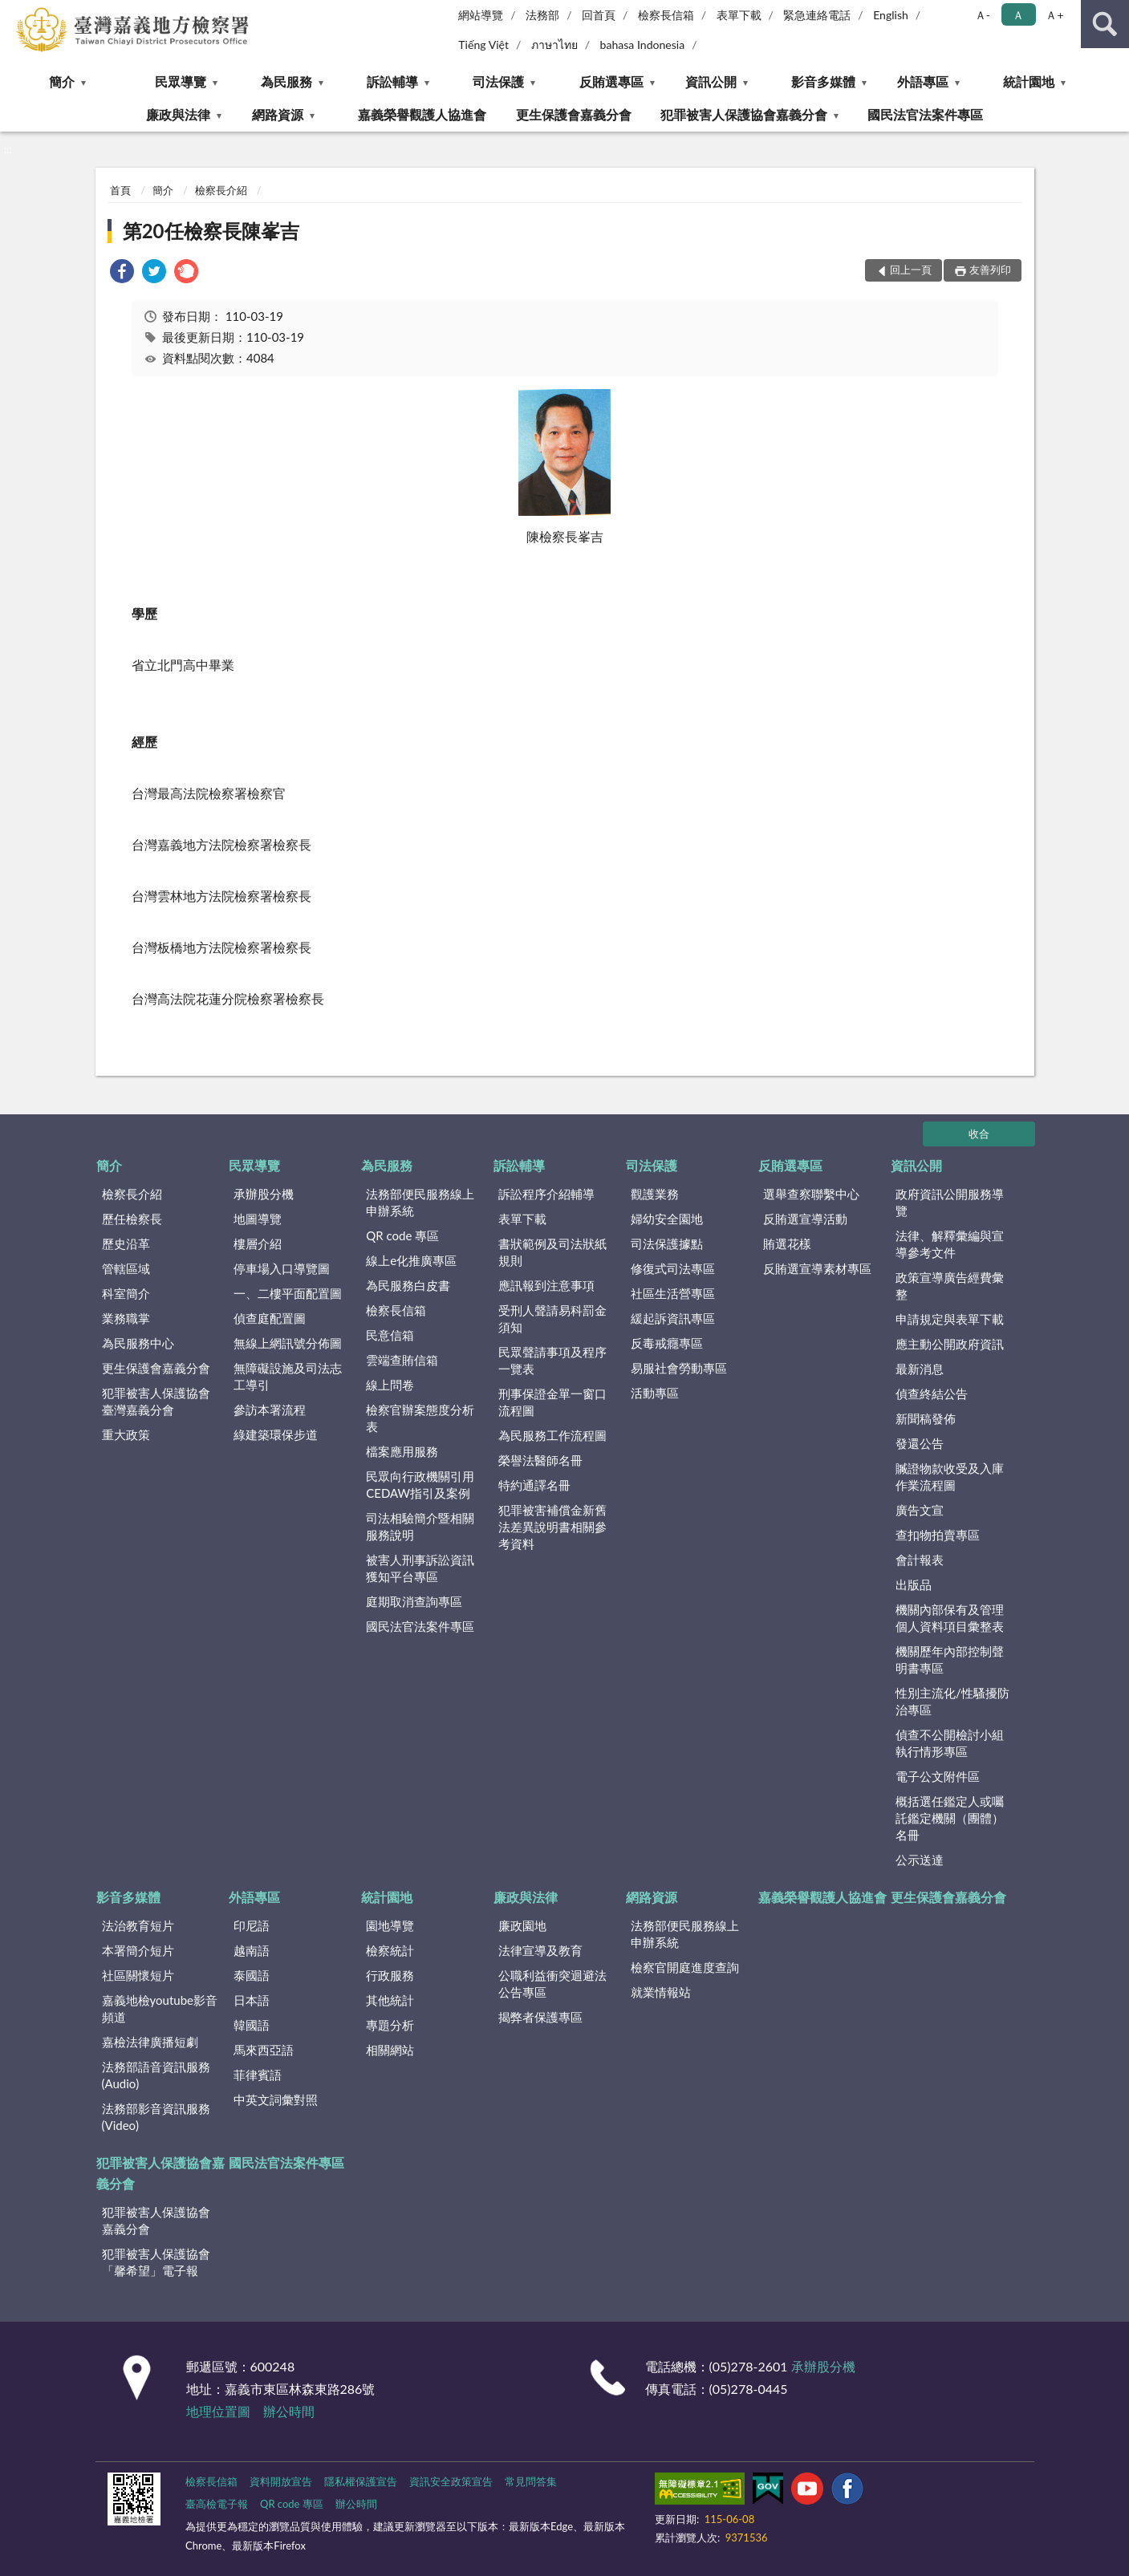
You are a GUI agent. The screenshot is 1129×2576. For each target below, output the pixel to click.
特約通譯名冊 (534, 1485)
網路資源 (277, 114)
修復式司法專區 (673, 1268)
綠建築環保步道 (276, 1434)
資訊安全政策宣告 (451, 2481)
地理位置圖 (218, 2411)
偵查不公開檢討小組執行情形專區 (949, 1743)
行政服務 (390, 1975)
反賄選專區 (611, 81)
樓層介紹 (258, 1243)
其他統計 (390, 2000)
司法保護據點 (667, 1243)
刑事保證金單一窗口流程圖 (552, 1402)
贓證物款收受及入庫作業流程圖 (949, 1476)
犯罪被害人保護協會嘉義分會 (743, 114)
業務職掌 (126, 1318)
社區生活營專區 (673, 1293)
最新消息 (919, 1368)
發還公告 (919, 1443)
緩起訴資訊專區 (673, 1318)
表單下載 (739, 15)
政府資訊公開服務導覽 (949, 1202)
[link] (122, 273)
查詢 (1105, 24)
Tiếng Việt (483, 44)
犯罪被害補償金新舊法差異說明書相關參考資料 (552, 1527)
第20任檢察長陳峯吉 (211, 230)
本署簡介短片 (138, 1950)
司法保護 (498, 81)
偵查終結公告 (931, 1393)
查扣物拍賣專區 (937, 1534)
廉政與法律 (178, 114)
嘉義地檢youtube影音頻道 (159, 2008)
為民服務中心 (138, 1343)
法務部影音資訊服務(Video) (156, 2116)
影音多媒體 (823, 81)
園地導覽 (390, 1925)
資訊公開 (711, 81)
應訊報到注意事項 (546, 1285)
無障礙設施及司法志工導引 (288, 1376)
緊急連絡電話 (817, 15)
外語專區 (922, 81)
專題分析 (390, 2025)
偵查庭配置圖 (270, 1318)
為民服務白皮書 (408, 1285)
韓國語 (252, 2025)
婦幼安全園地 (667, 1218)
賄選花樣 (787, 1243)
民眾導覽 (180, 81)
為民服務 (286, 81)
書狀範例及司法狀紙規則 (552, 1252)
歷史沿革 (126, 1243)
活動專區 (655, 1392)
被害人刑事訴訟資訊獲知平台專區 (420, 1568)
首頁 (120, 190)
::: (13, 12)
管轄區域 (126, 1268)
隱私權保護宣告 (360, 2481)
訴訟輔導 (392, 81)
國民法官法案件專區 (925, 114)
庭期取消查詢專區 (414, 1601)
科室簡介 (126, 1293)
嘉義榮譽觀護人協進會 (422, 114)
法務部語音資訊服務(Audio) (156, 2075)
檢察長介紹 (221, 190)
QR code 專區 (402, 1235)
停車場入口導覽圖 (282, 1268)
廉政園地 (522, 1925)
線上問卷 (390, 1384)
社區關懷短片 (138, 1975)
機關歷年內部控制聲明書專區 (949, 1659)
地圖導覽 (258, 1218)
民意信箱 (390, 1335)
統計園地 (1028, 81)
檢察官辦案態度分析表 (420, 1418)
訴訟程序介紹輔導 (546, 1194)
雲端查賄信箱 (402, 1360)
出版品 (913, 1584)
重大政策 (126, 1434)
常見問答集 (531, 2481)
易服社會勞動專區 (679, 1368)
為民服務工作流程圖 (552, 1435)
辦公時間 (289, 2411)
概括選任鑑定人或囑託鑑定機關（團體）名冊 (949, 1818)
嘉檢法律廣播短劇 (150, 2041)
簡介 (62, 81)
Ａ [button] (1018, 15)
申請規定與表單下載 (949, 1319)
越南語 (252, 1950)
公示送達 (919, 1859)
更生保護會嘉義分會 (574, 114)
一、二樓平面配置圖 (288, 1293)
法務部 (542, 15)
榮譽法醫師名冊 (540, 1460)
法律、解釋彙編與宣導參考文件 (949, 1244)
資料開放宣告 (281, 2481)
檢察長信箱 (666, 15)
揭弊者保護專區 (540, 2017)
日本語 (252, 2000)
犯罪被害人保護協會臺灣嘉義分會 (156, 1401)
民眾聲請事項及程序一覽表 (552, 1360)
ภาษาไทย (554, 44)
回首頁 (598, 15)
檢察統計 (390, 1950)
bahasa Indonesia (642, 44)
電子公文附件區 (937, 1776)
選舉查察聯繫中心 (811, 1194)
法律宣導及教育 (540, 1950)
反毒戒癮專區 (667, 1343)
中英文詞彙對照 (276, 2099)
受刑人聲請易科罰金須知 (552, 1318)
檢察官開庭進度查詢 (685, 1967)
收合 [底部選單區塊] (979, 1133)
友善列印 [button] (990, 269)
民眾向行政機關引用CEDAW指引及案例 (420, 1484)
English (890, 15)
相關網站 (390, 2050)
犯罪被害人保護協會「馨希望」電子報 (156, 2262)
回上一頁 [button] (911, 269)
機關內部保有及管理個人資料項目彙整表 (949, 1617)
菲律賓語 (258, 2074)
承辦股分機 (264, 1194)
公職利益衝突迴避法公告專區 (552, 1983)
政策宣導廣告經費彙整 (949, 1285)
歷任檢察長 (132, 1218)
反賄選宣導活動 (805, 1218)
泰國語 (252, 1975)
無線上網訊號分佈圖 (288, 1343)
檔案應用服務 (402, 1451)
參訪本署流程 (270, 1409)
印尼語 (252, 1925)
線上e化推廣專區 (411, 1260)
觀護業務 (655, 1194)
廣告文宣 (919, 1510)
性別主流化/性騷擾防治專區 (952, 1701)
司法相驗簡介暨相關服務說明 (420, 1526)
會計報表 (919, 1559)
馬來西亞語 (264, 2050)
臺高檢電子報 (216, 2503)
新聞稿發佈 (925, 1418)
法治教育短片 (138, 1925)
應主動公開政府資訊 (949, 1344)
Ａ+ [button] (1054, 15)
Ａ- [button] (982, 15)
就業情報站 (661, 1992)
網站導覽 (480, 15)
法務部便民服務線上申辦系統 (420, 1202)
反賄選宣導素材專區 (817, 1268)
